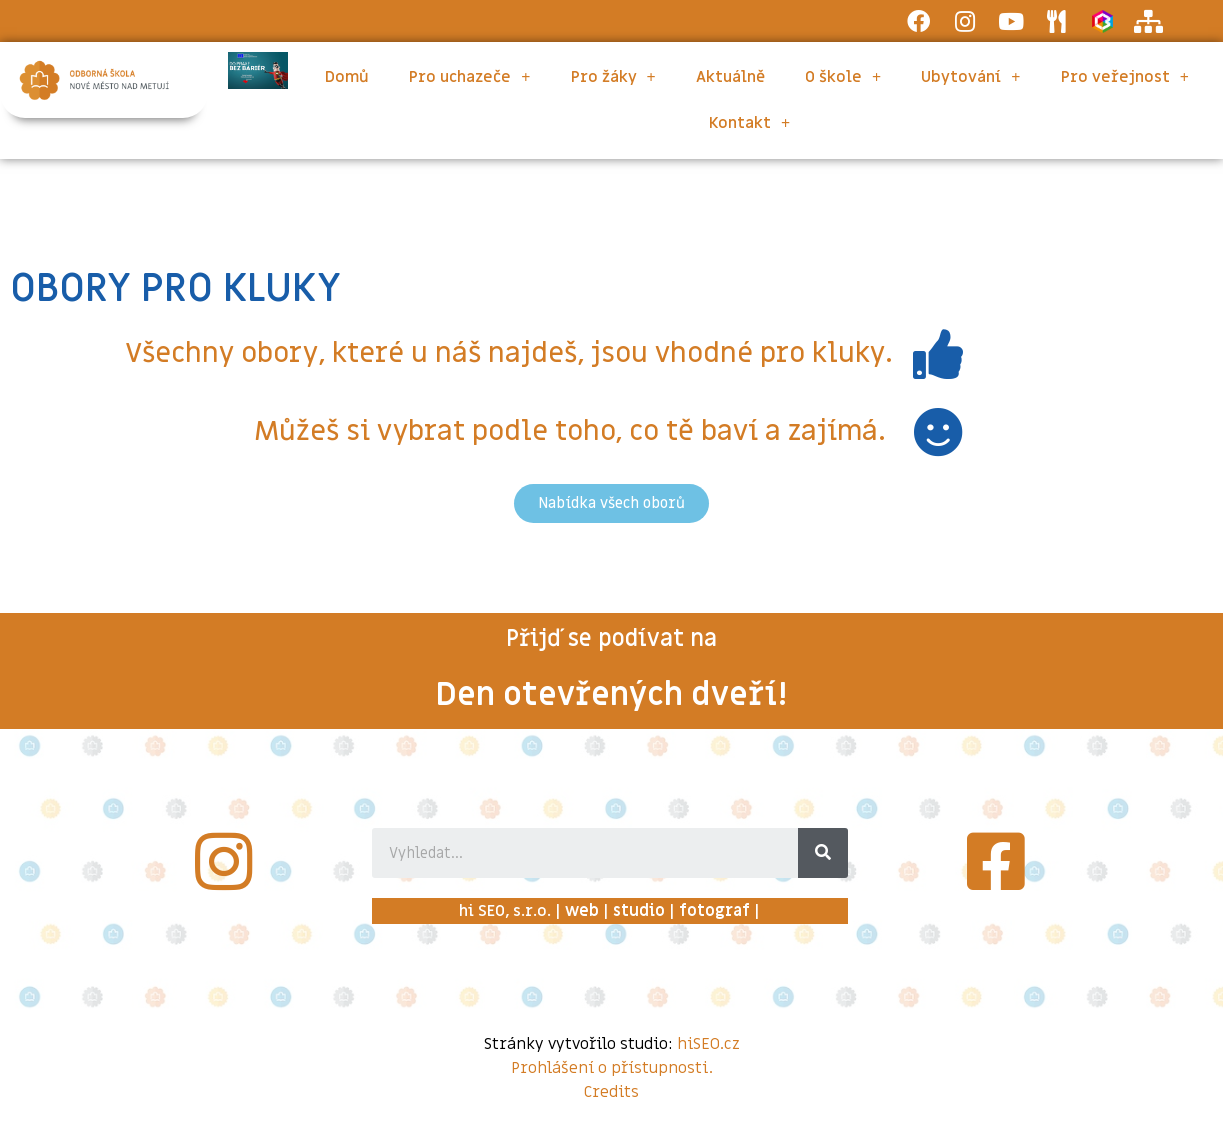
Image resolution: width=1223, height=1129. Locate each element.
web (582, 911)
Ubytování (970, 77)
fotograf (714, 911)
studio (639, 911)
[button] (611, 503)
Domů (347, 77)
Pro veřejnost (1125, 77)
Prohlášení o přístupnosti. (612, 1068)
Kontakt (749, 123)
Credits (611, 1092)
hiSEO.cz (708, 1044)
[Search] (823, 853)
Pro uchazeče (469, 77)
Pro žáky (613, 77)
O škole (843, 77)
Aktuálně (730, 77)
